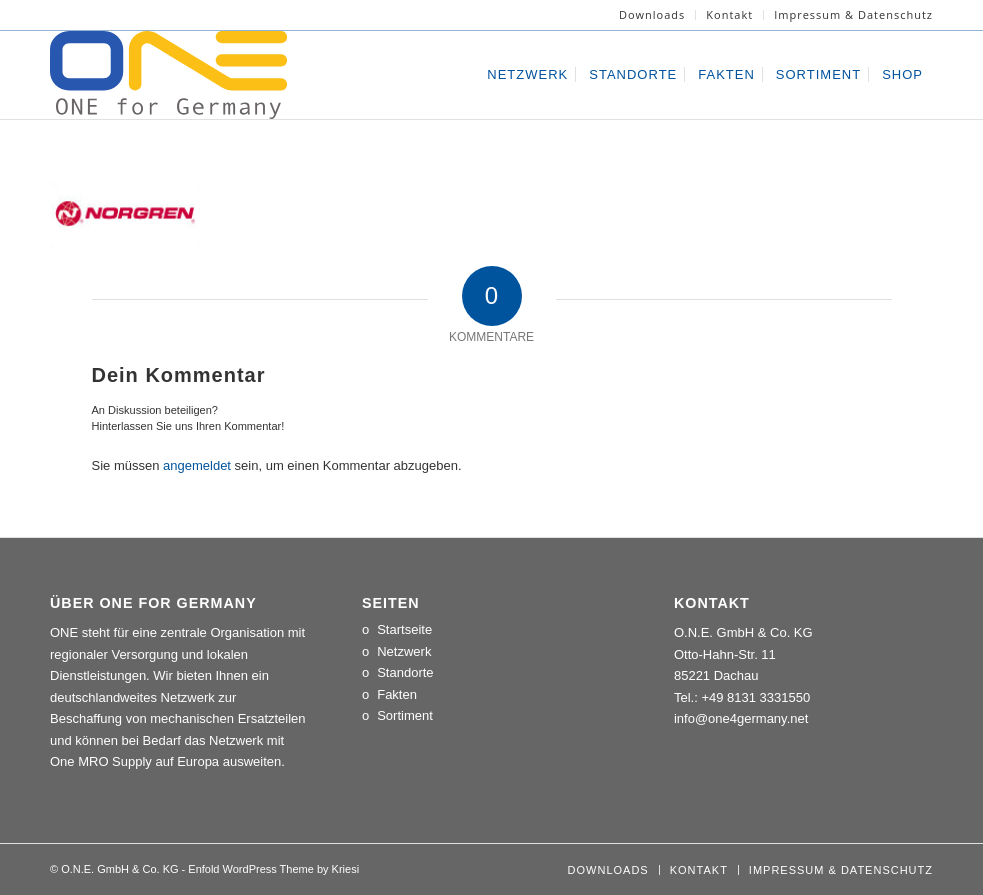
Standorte (405, 672)
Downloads (652, 14)
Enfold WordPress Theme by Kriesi (273, 869)
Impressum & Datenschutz (853, 14)
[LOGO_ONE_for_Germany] (168, 75)
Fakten (397, 694)
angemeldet (197, 465)
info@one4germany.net (741, 718)
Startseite (404, 629)
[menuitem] (652, 15)
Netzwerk (404, 651)
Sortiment (405, 715)
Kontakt (729, 14)
